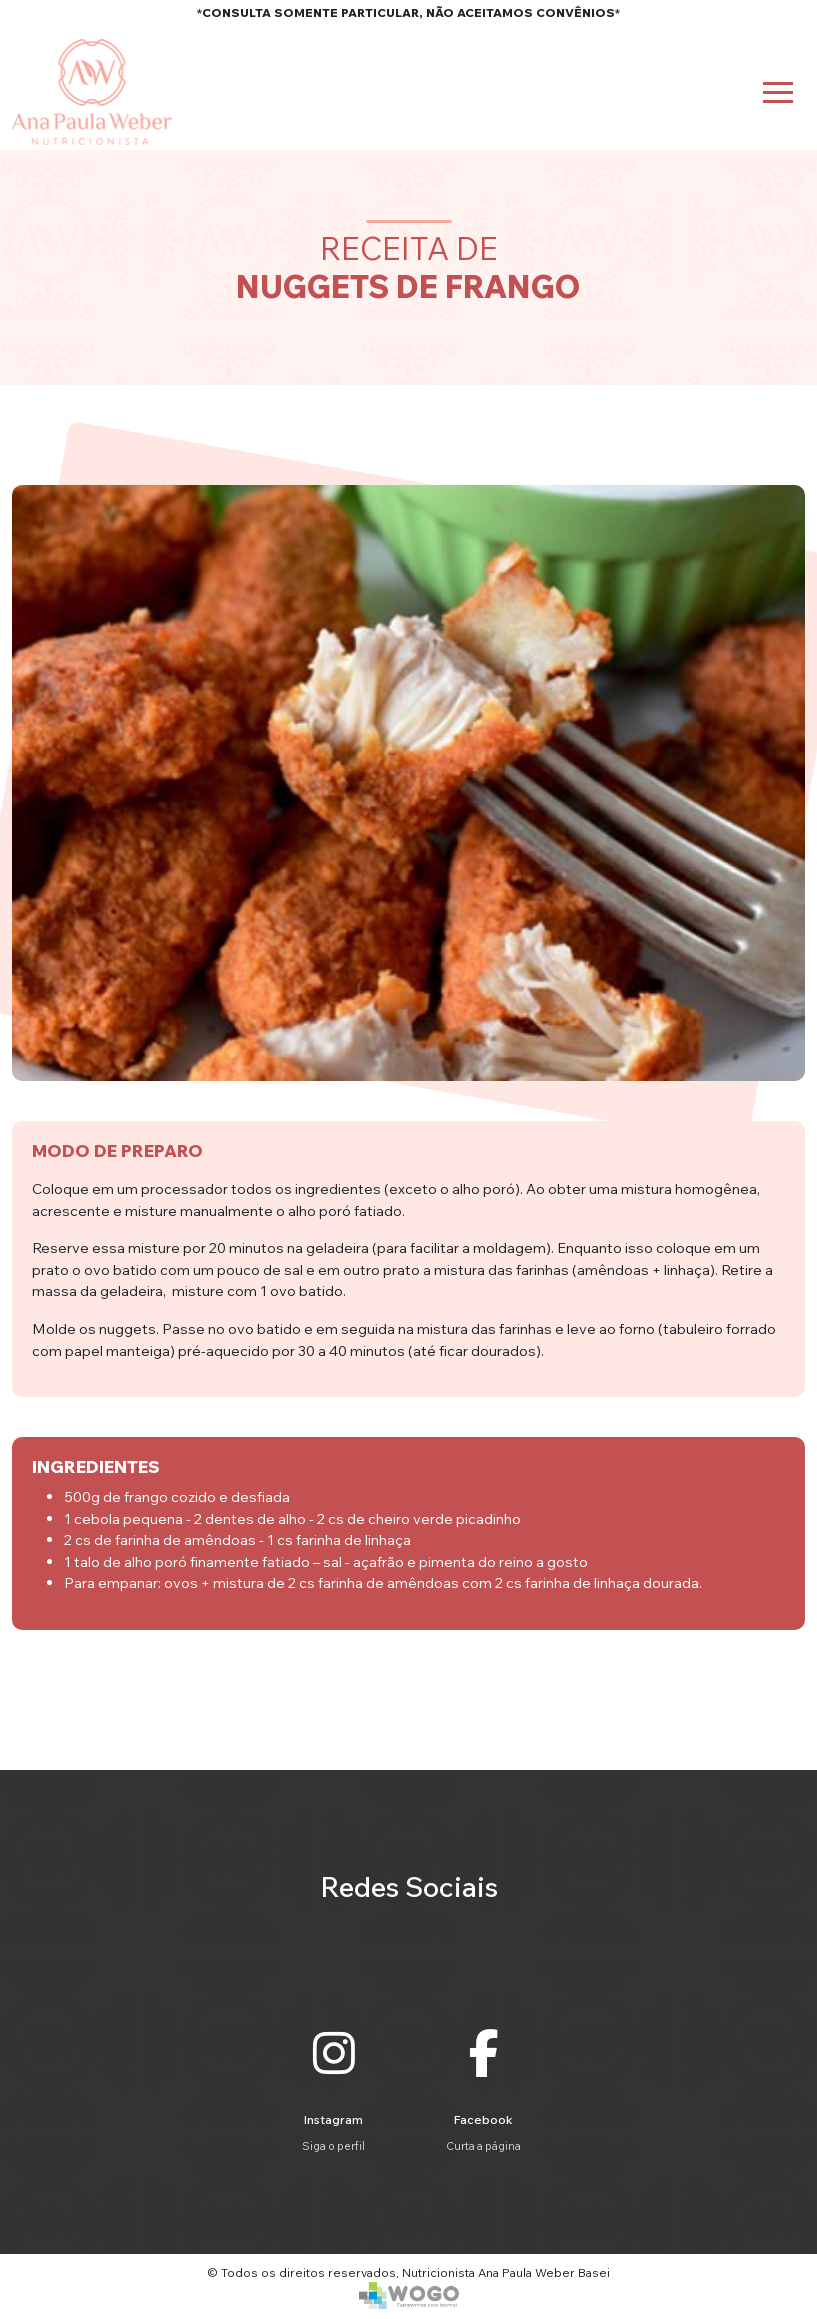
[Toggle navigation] (778, 92)
